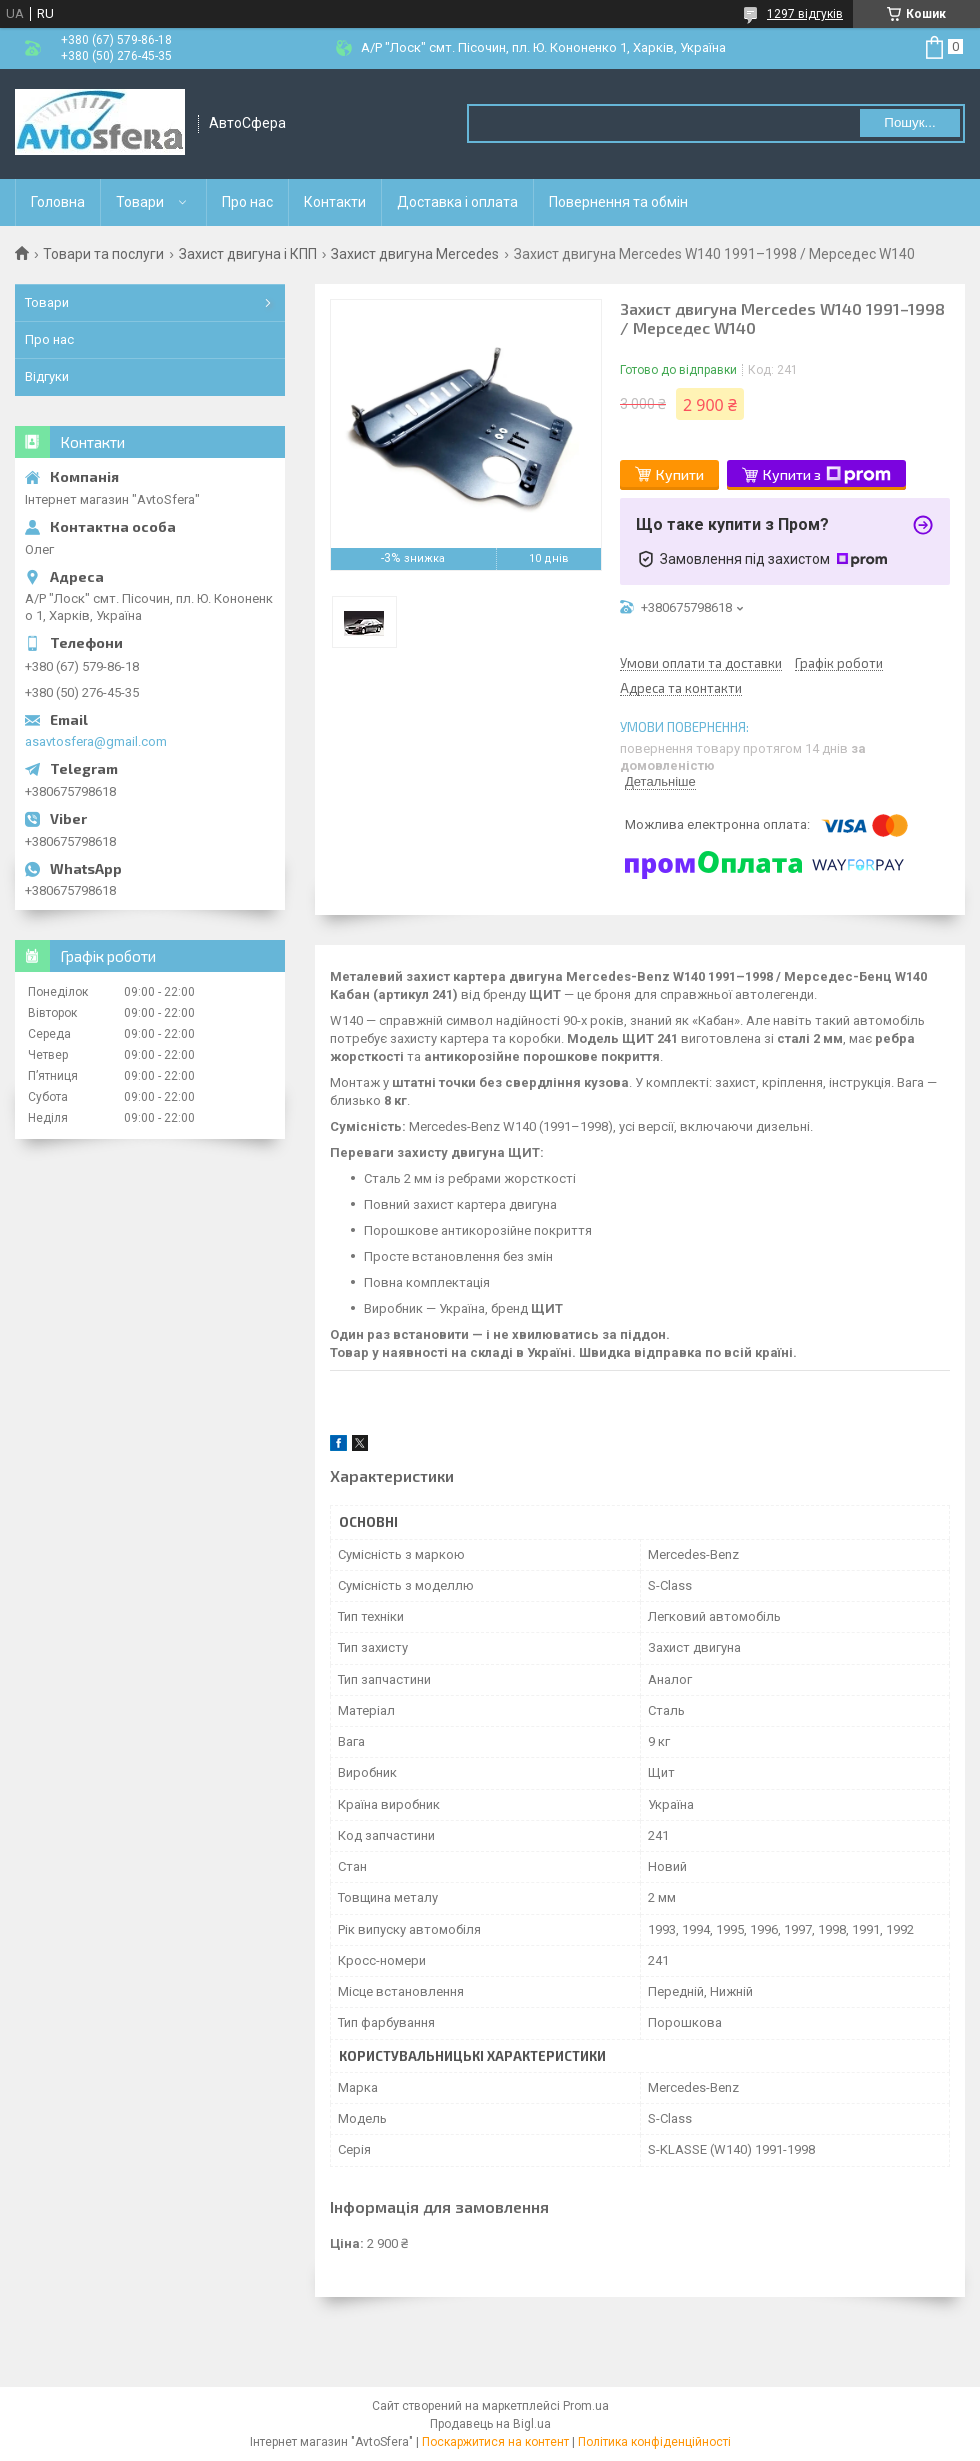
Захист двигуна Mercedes (415, 254)
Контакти (335, 202)
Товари (140, 202)
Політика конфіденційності (654, 2442)
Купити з (827, 475)
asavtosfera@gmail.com (96, 741)
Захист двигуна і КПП (248, 254)
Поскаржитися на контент (495, 2442)
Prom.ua (586, 2406)
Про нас (247, 202)
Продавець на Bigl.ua (490, 2424)
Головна (58, 202)
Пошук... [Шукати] (909, 122)
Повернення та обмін (618, 202)
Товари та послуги (103, 254)
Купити (680, 474)
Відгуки (47, 376)
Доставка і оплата (457, 202)
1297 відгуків (805, 14)
